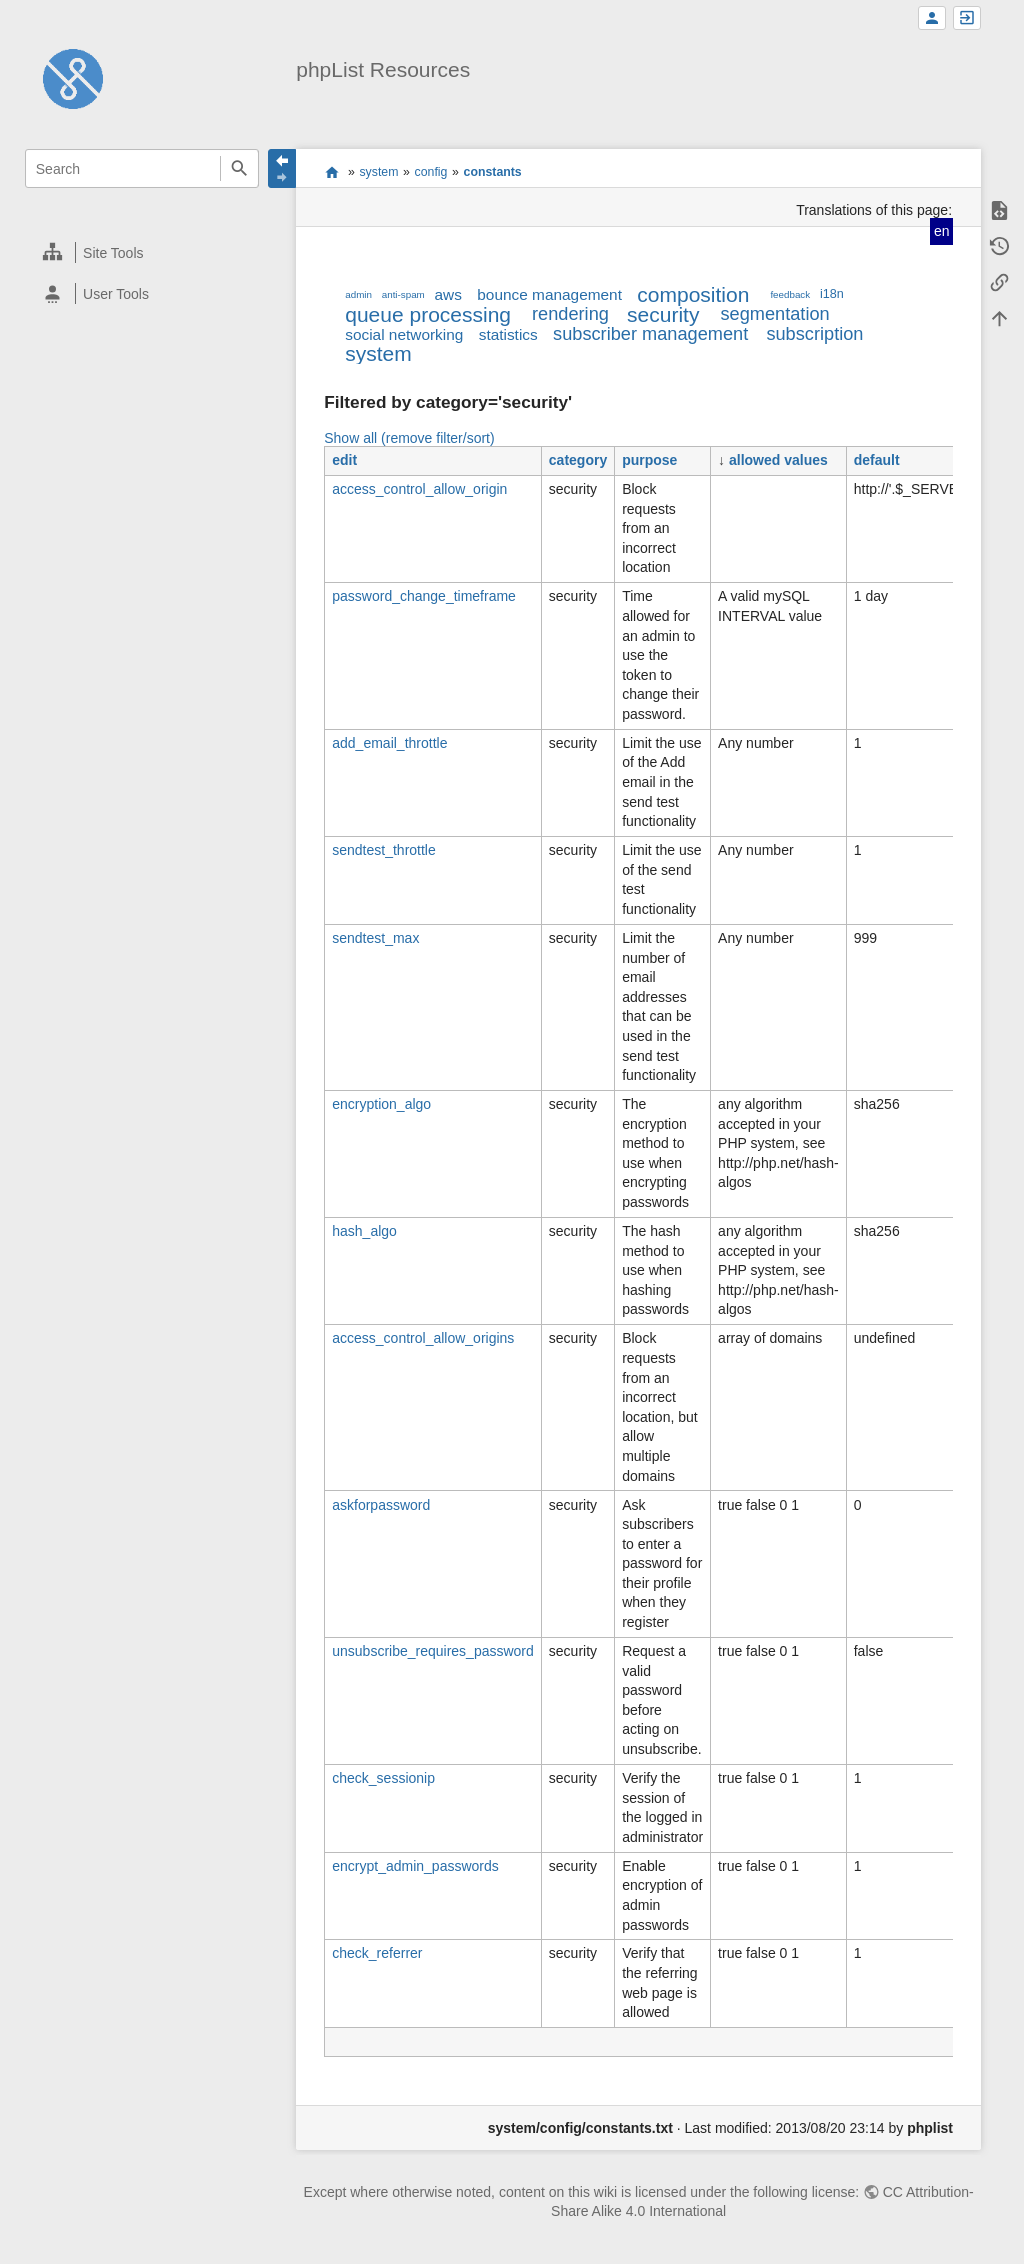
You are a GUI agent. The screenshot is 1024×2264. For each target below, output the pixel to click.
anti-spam (403, 294)
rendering (570, 314)
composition (693, 294)
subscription (814, 334)
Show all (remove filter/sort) (409, 438)
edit (344, 460)
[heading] (142, 252)
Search (239, 168)
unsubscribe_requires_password (433, 1651)
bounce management (549, 294)
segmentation (774, 314)
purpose (649, 460)
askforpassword (381, 1505)
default (877, 460)
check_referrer (377, 1953)
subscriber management (650, 334)
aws (448, 294)
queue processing (428, 314)
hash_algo (364, 1231)
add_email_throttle (389, 743)
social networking (404, 334)
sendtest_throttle (384, 850)
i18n (832, 294)
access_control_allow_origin (419, 489)
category (578, 460)
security (663, 314)
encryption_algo (381, 1104)
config (431, 172)
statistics (508, 334)
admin (358, 294)
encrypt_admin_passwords (415, 1866)
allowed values (778, 460)
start (331, 172)
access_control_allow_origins (423, 1338)
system (378, 172)
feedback (790, 294)
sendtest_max (375, 938)
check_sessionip (383, 1778)
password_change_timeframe (424, 596)
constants (493, 172)
